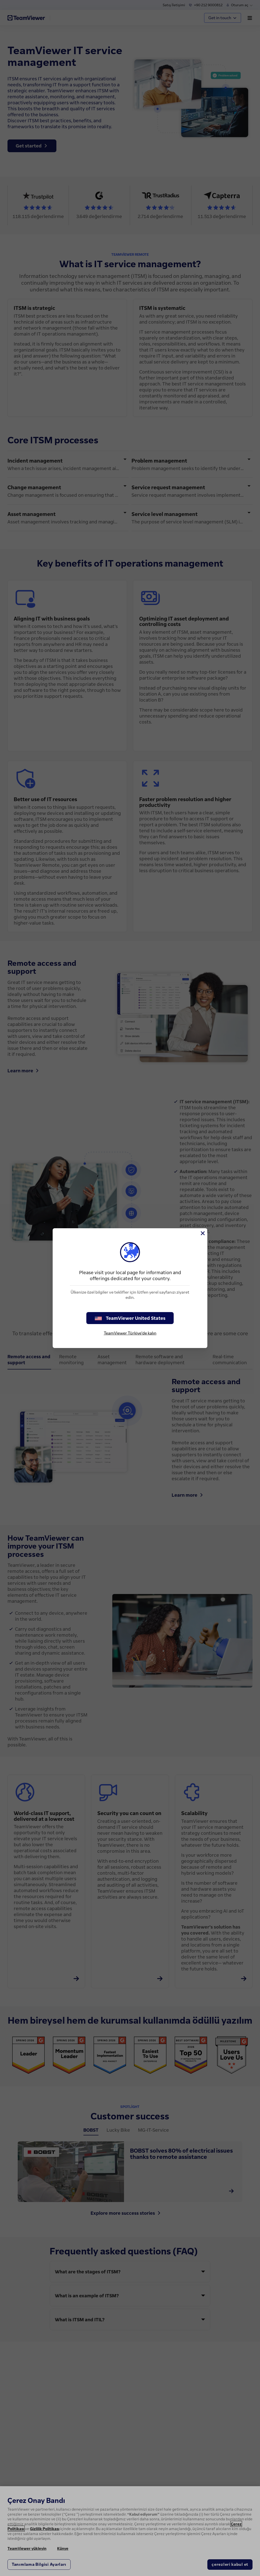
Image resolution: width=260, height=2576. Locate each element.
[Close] (202, 1233)
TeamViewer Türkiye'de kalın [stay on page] (130, 1333)
